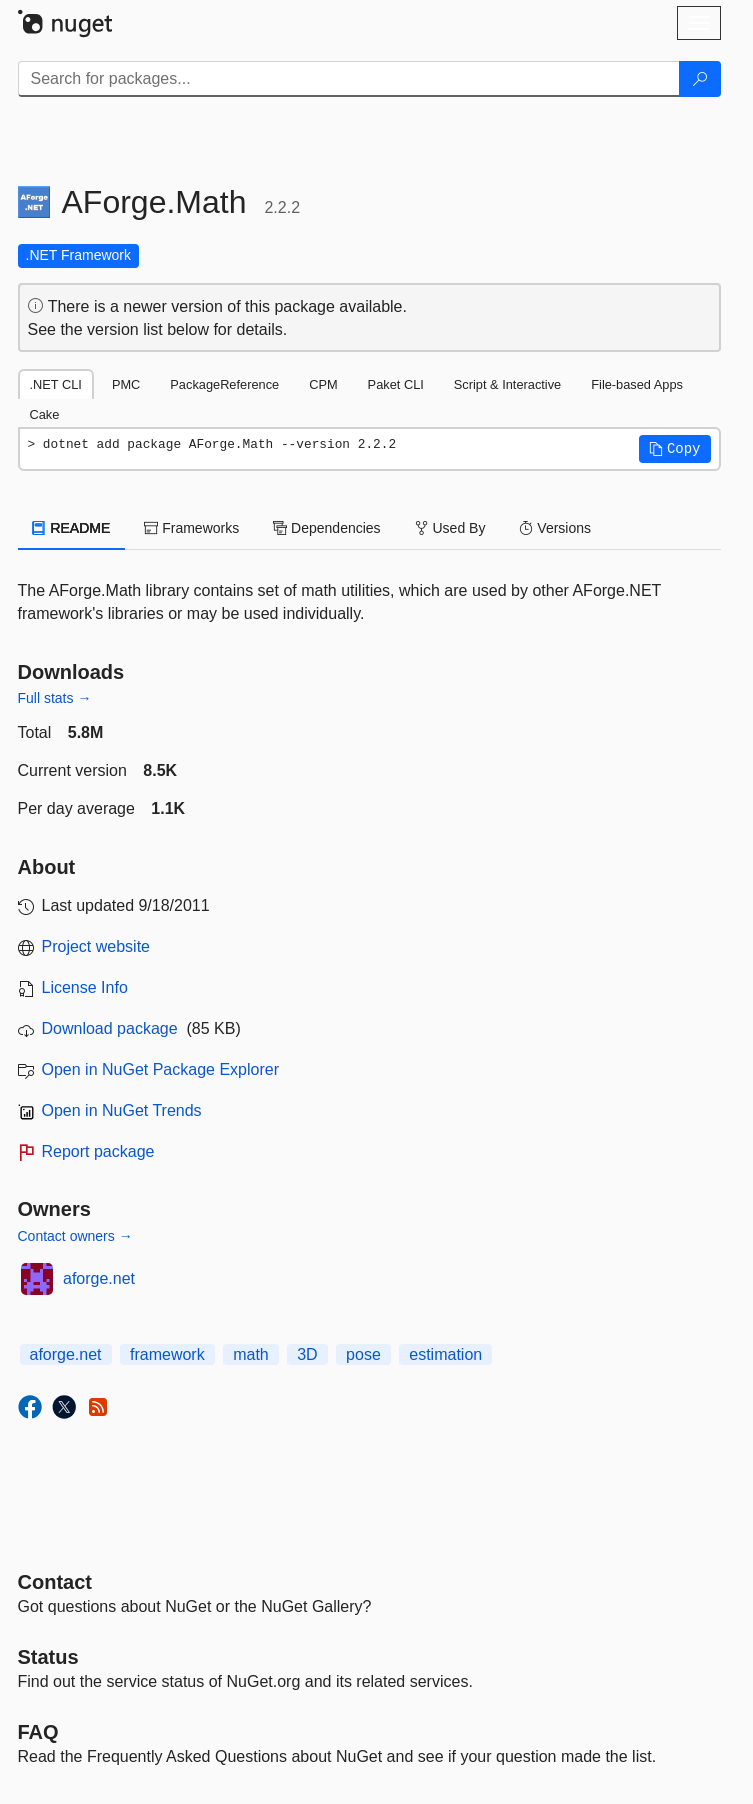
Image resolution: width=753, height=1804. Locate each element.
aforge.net (99, 1278)
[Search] (700, 79)
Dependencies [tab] (326, 528)
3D (307, 1354)
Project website (96, 946)
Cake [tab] (45, 414)
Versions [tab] (555, 528)
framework (167, 1354)
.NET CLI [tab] (56, 384)
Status (48, 1657)
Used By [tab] (450, 528)
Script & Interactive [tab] (507, 384)
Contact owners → (75, 1236)
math (251, 1354)
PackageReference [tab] (224, 384)
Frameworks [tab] (191, 528)
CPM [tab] (323, 384)
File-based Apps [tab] (637, 384)
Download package (110, 1028)
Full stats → (55, 698)
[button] (675, 449)
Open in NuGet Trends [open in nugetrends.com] (122, 1110)
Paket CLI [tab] (396, 384)
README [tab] (72, 528)
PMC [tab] (126, 384)
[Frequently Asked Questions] (38, 1732)
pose (363, 1354)
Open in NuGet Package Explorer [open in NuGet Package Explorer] (160, 1069)
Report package (98, 1151)
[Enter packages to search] (349, 79)
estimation (445, 1354)
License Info (85, 987)
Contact (55, 1582)
